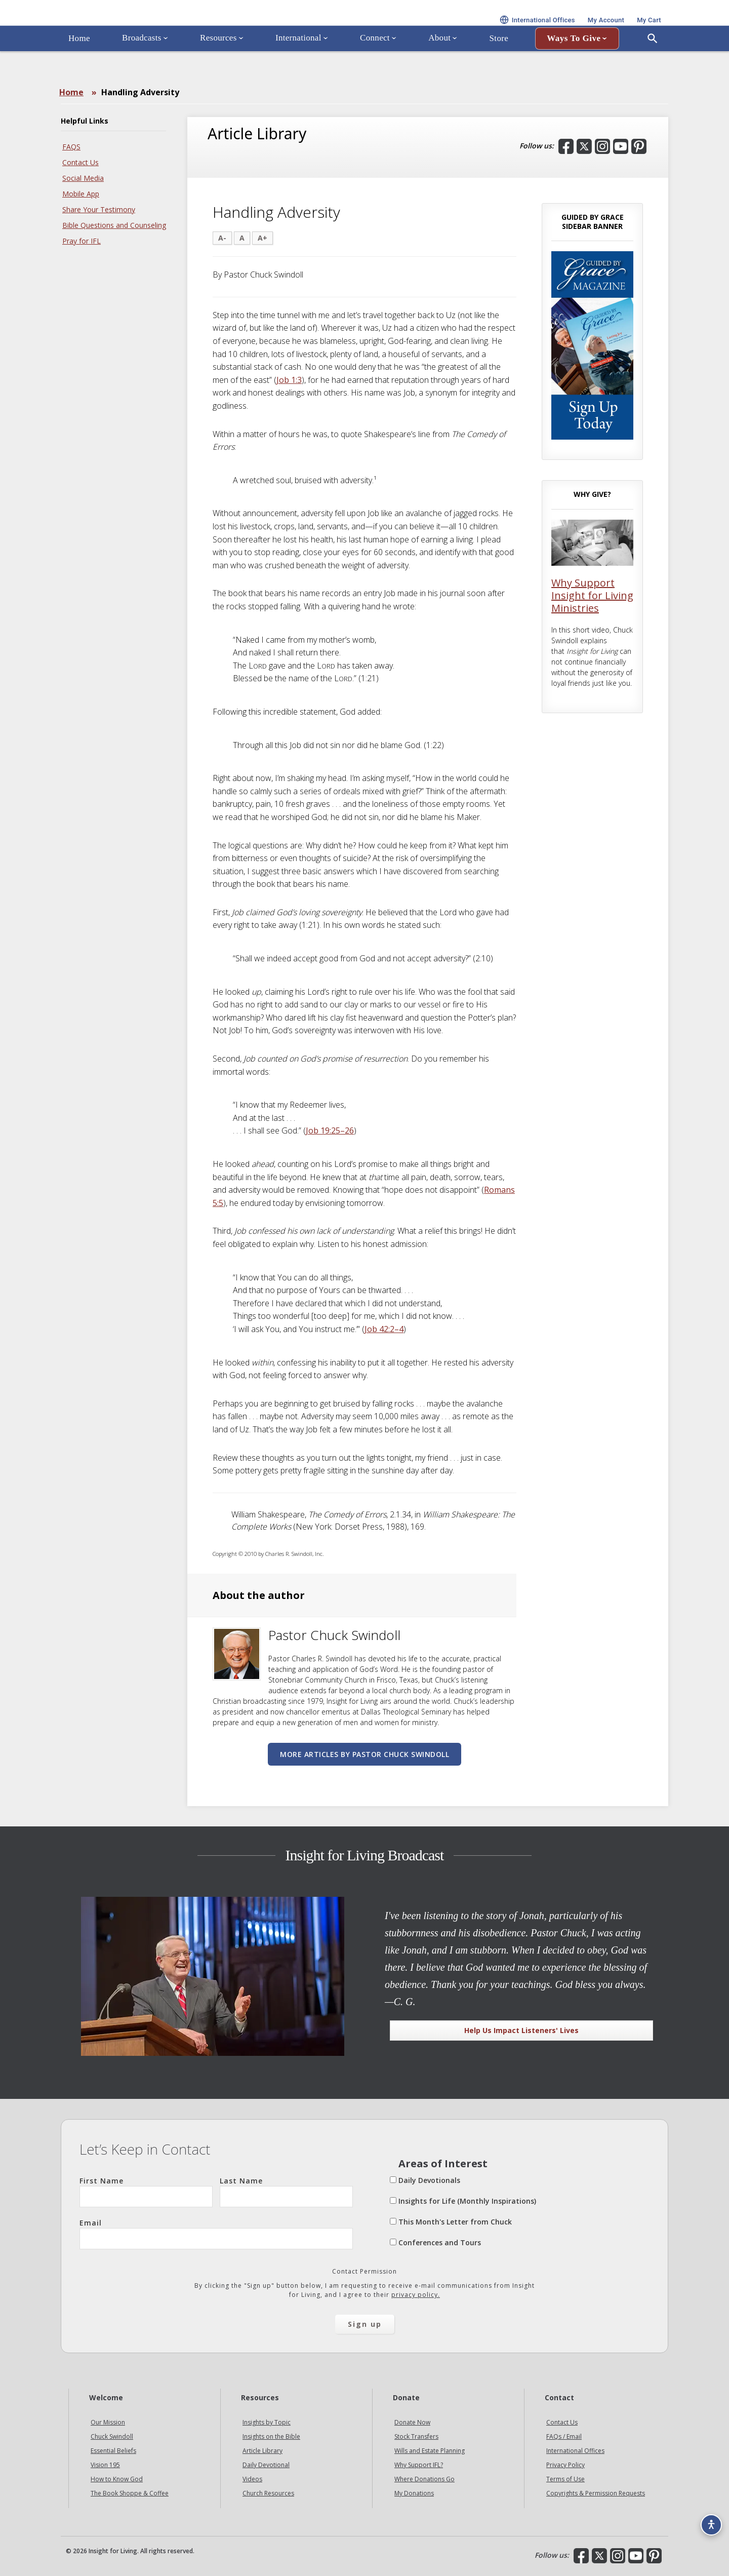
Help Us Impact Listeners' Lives (521, 2030)
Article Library (262, 2450)
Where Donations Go (424, 2479)
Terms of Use (565, 2479)
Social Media (83, 178)
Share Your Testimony (98, 209)
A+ (262, 238)
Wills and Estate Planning (429, 2450)
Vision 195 (105, 2465)
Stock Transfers (416, 2436)
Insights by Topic (266, 2422)
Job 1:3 (289, 379)
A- (222, 238)
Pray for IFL (81, 241)
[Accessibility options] (707, 2518)
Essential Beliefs (113, 2450)
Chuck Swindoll (112, 2436)
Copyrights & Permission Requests (595, 2493)
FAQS (71, 146)
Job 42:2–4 (383, 1329)
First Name (146, 2191)
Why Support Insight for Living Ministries (592, 595)
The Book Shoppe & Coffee (130, 2493)
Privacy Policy (565, 2465)
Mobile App (80, 194)
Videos (252, 2479)
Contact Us (80, 162)
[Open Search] (652, 67)
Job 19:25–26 (330, 1130)
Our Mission (108, 2422)
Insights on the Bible (271, 2436)
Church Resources (268, 2493)
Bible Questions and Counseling (114, 225)
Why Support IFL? (418, 2465)
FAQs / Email (564, 2436)
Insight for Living (182, 27)
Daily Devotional (266, 2465)
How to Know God (117, 2479)
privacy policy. (415, 2294)
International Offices (575, 2450)
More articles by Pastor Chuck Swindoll (364, 1754)
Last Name (286, 2191)
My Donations (414, 2493)
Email (216, 2233)
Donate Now (412, 2422)
